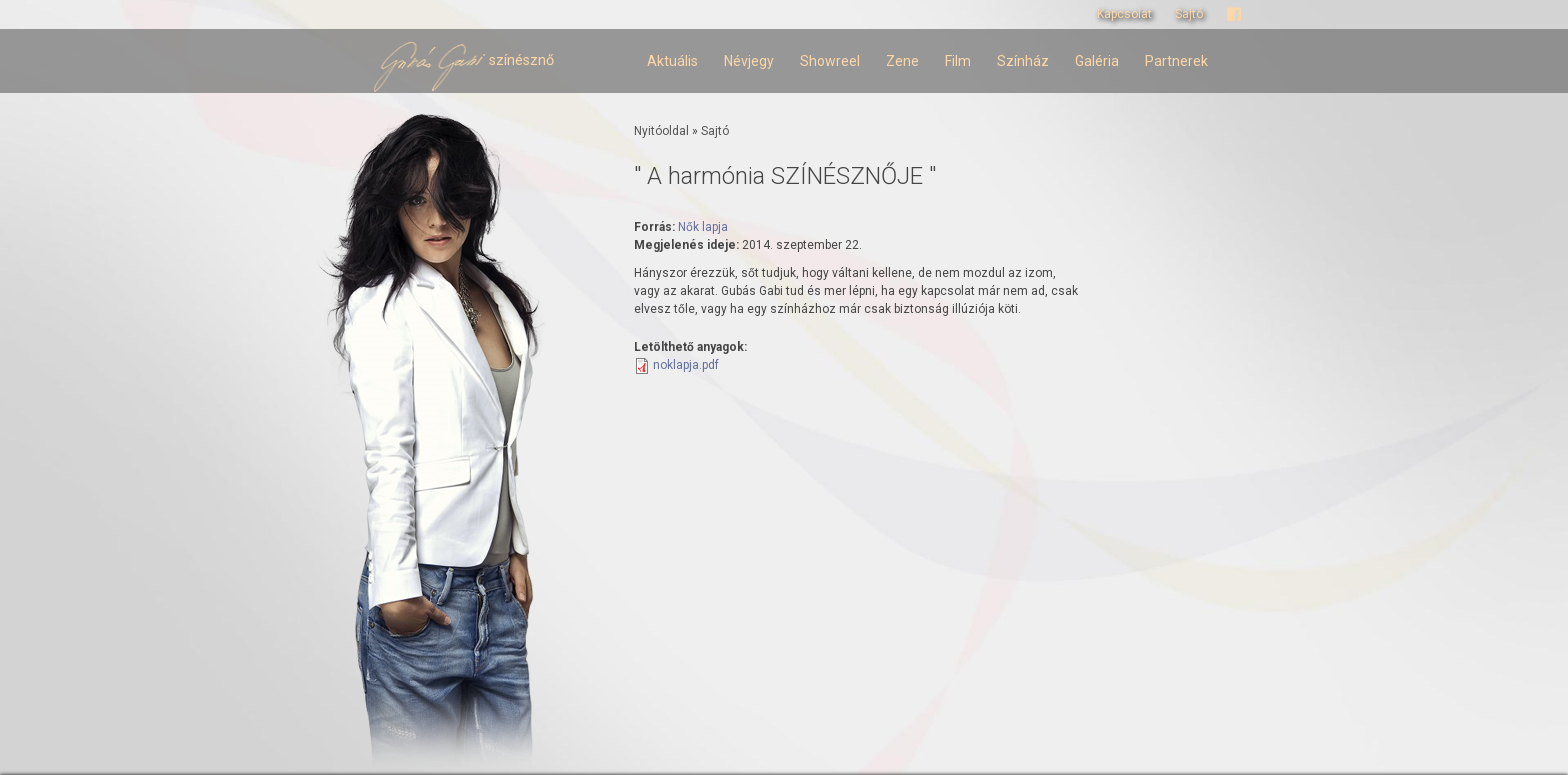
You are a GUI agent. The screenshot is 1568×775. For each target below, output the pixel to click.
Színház (1023, 61)
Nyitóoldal (661, 131)
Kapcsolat (1124, 14)
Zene (902, 61)
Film (958, 61)
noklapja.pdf (686, 365)
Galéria (1097, 61)
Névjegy (749, 61)
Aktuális (672, 61)
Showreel (830, 61)
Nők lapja (703, 227)
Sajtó (1189, 14)
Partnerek (1176, 61)
